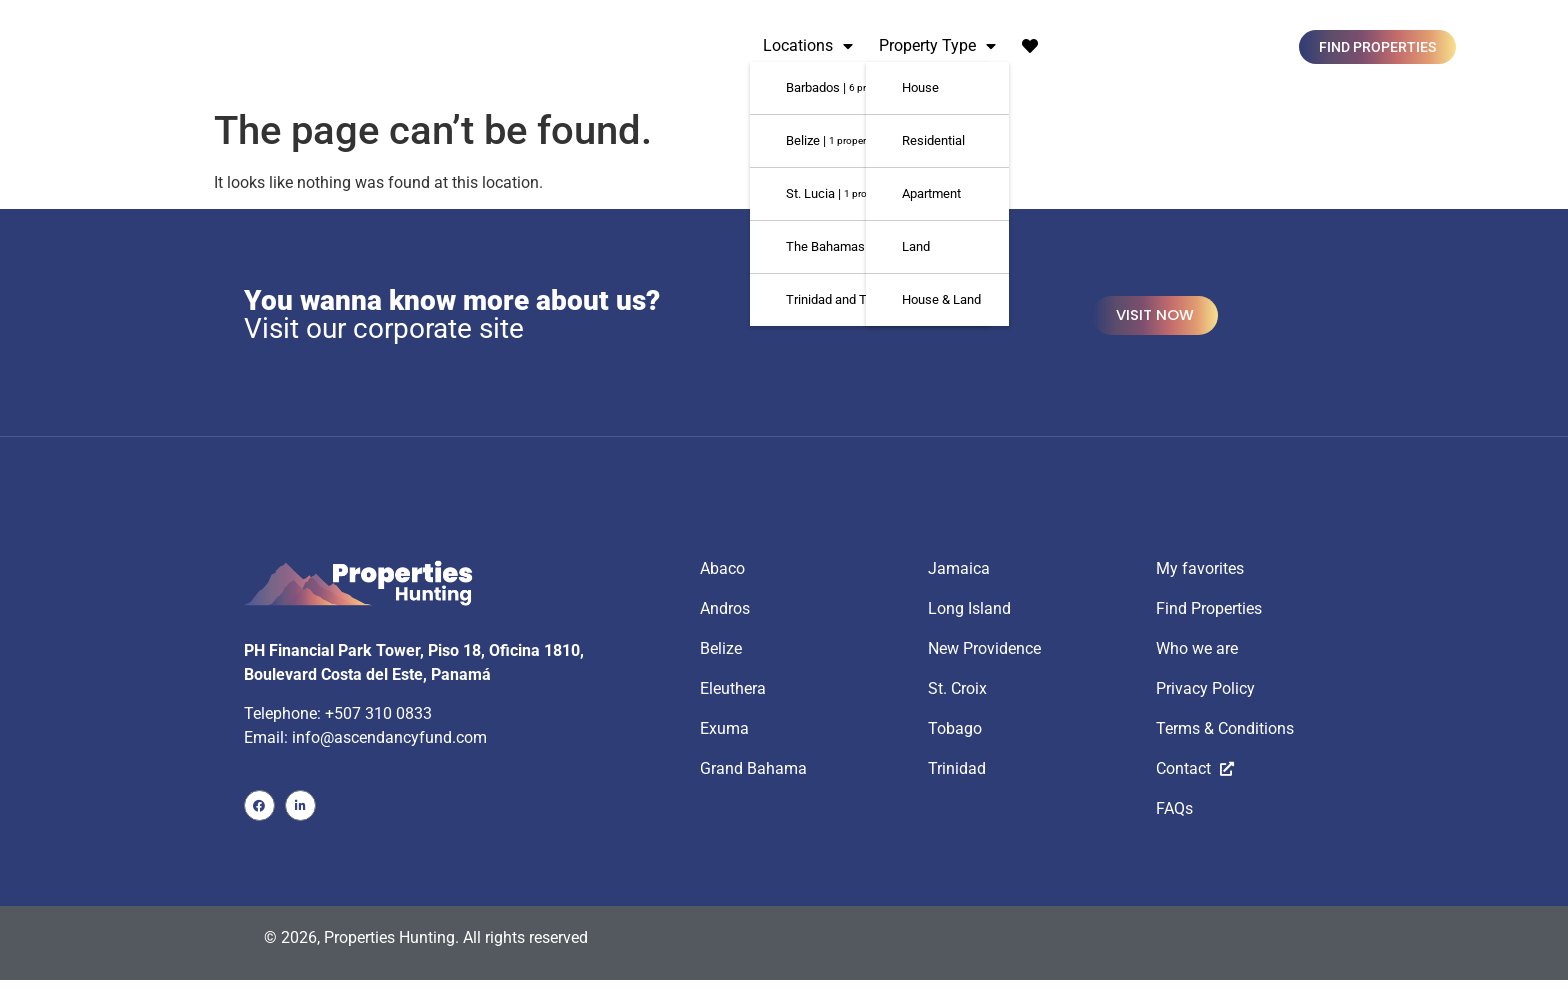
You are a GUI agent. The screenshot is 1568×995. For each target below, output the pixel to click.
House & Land (941, 299)
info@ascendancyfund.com (389, 733)
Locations (808, 46)
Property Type (937, 46)
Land (916, 246)
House (920, 87)
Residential (933, 140)
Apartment (931, 193)
